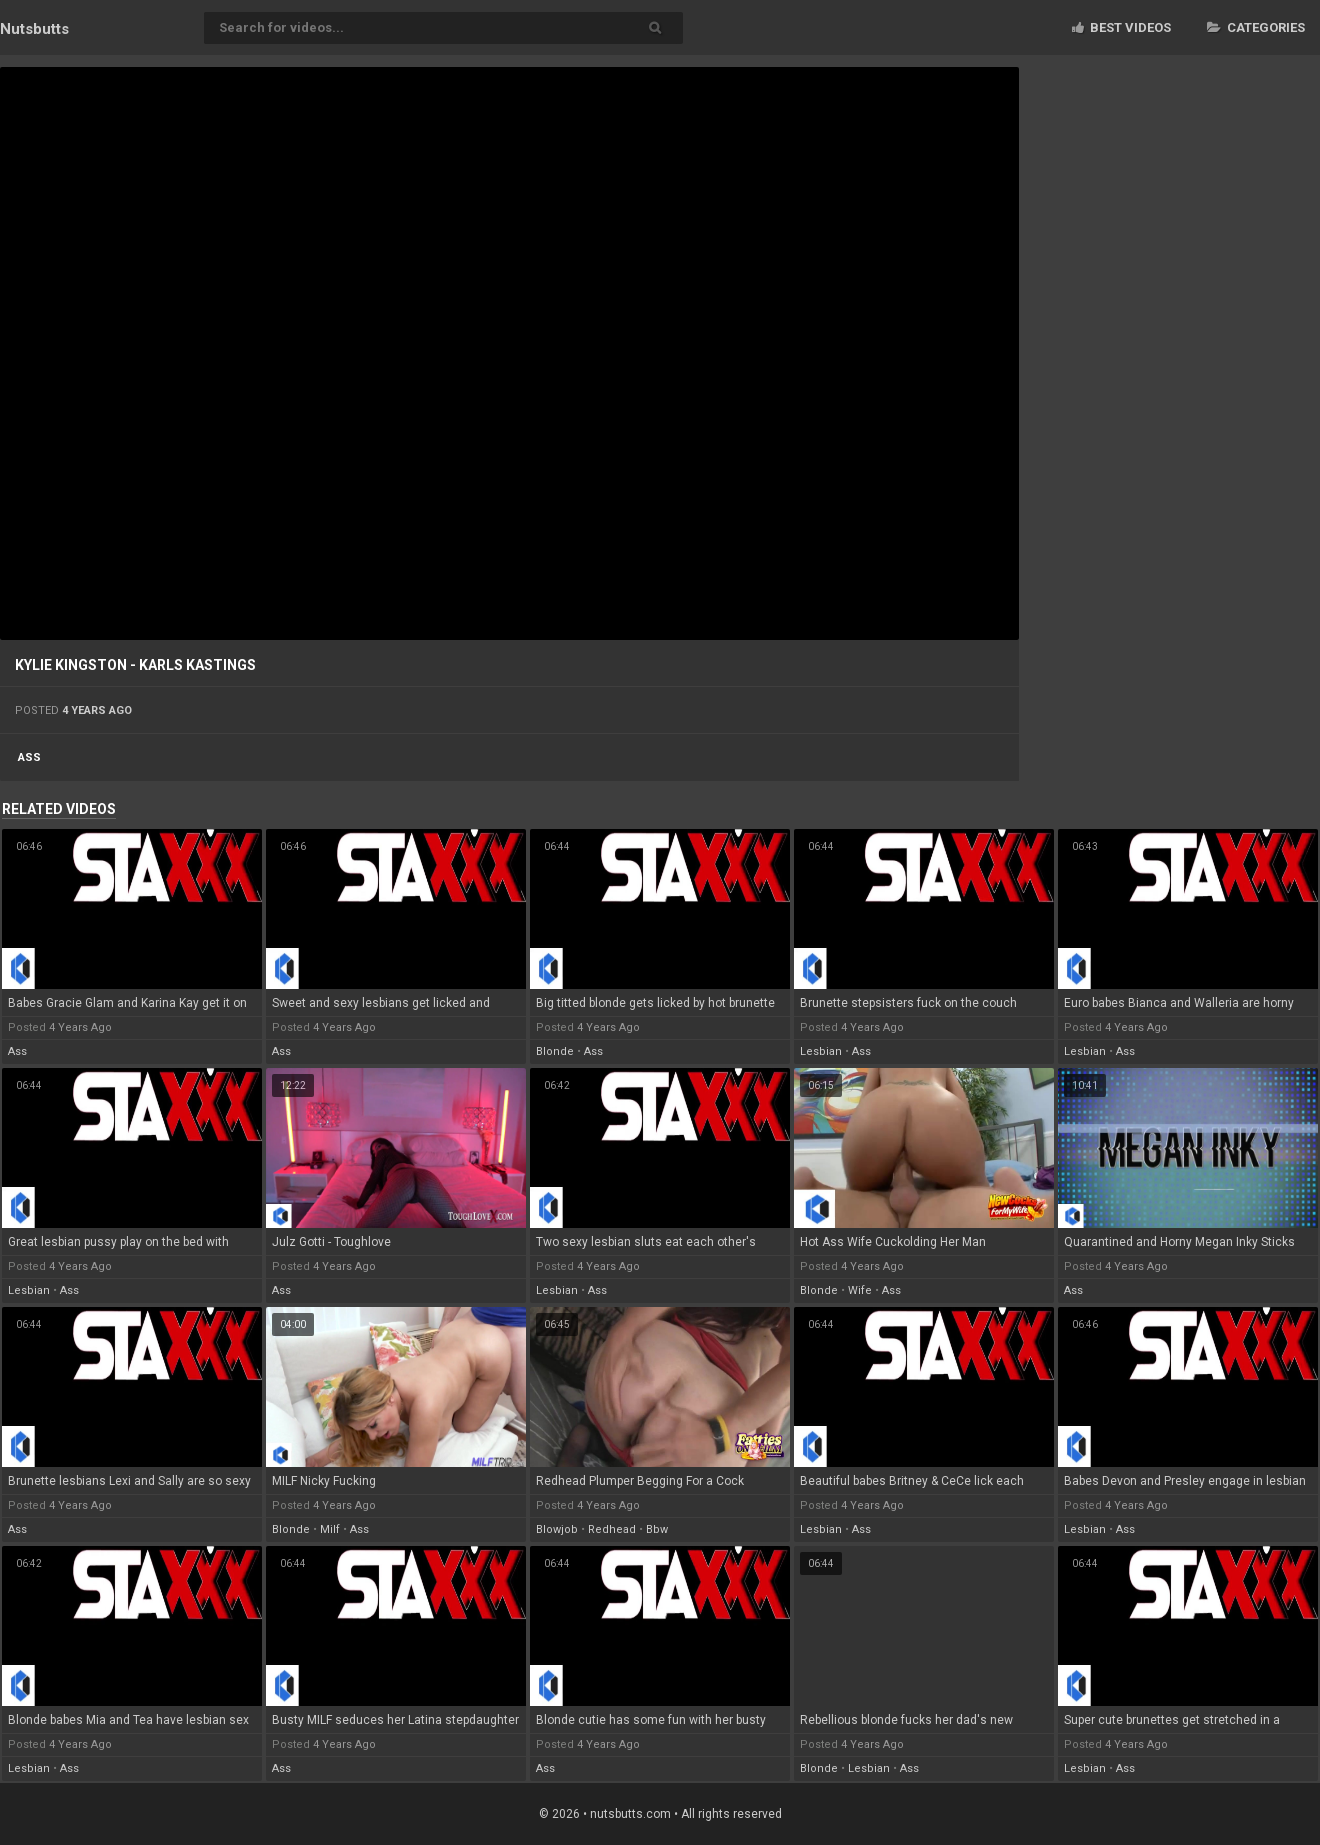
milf (330, 1529)
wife (860, 1290)
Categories (1256, 27)
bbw (657, 1529)
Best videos (1121, 27)
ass (29, 757)
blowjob (557, 1529)
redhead (612, 1529)
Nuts (34, 29)
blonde (555, 1051)
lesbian (821, 1051)
